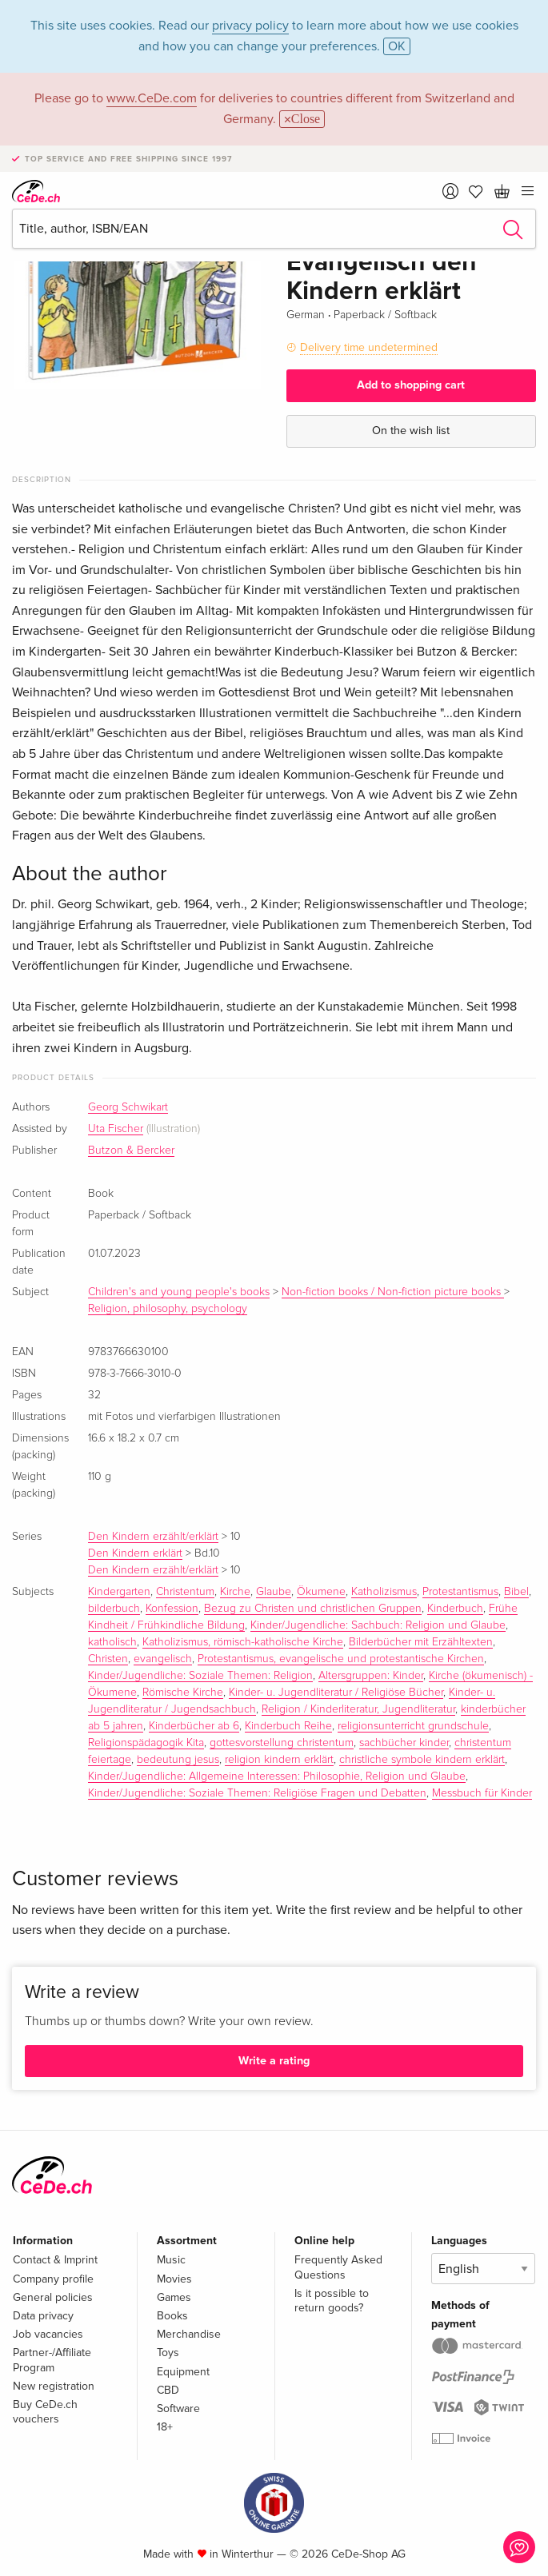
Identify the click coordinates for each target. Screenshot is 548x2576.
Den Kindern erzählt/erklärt (153, 1536)
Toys (168, 2352)
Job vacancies (48, 2334)
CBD (168, 2390)
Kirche (235, 1591)
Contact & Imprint (55, 2260)
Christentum (185, 1591)
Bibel (516, 1591)
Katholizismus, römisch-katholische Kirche (242, 1642)
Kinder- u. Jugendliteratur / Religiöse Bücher (336, 1692)
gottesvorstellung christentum (282, 1743)
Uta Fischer (115, 1128)
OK (397, 46)
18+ (165, 2427)
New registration (53, 2386)
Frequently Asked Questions (338, 2267)
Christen (108, 1659)
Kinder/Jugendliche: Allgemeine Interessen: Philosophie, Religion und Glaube (277, 1776)
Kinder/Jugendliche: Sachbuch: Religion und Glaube (378, 1625)
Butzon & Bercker (131, 1150)
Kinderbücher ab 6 (194, 1726)
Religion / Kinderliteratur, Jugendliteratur (358, 1709)
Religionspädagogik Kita (146, 1743)
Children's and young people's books (179, 1292)
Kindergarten (119, 1591)
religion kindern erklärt (279, 1759)
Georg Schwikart (128, 1107)
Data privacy (43, 2316)
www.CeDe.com (151, 98)
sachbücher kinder (404, 1743)
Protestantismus (460, 1591)
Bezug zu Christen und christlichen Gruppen (313, 1608)
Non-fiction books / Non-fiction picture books (393, 1292)
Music (171, 2260)
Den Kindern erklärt (135, 1553)
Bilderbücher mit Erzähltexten (421, 1642)
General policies (53, 2297)
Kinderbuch (455, 1608)
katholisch (112, 1642)
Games (174, 2297)
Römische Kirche (182, 1692)
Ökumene (321, 1591)
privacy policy (250, 26)
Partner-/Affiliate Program (52, 2360)
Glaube (273, 1591)
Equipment (183, 2372)
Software (178, 2408)
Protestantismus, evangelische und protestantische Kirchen (341, 1659)
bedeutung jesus (178, 1759)
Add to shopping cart (411, 385)
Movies (174, 2279)
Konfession (172, 1608)
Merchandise (189, 2334)
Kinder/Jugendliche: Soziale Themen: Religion (200, 1675)
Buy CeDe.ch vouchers (45, 2412)
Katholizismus (384, 1591)
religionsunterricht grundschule (413, 1726)
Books (172, 2316)
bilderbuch (114, 1608)
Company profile (53, 2279)
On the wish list (411, 430)
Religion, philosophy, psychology (167, 1308)
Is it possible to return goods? (331, 2301)
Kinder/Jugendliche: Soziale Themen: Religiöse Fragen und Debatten (257, 1793)
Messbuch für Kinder (482, 1793)
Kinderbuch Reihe (288, 1726)
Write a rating (274, 2061)
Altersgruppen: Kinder (370, 1675)
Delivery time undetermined (369, 347)
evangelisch (163, 1659)
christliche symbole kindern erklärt (422, 1759)
